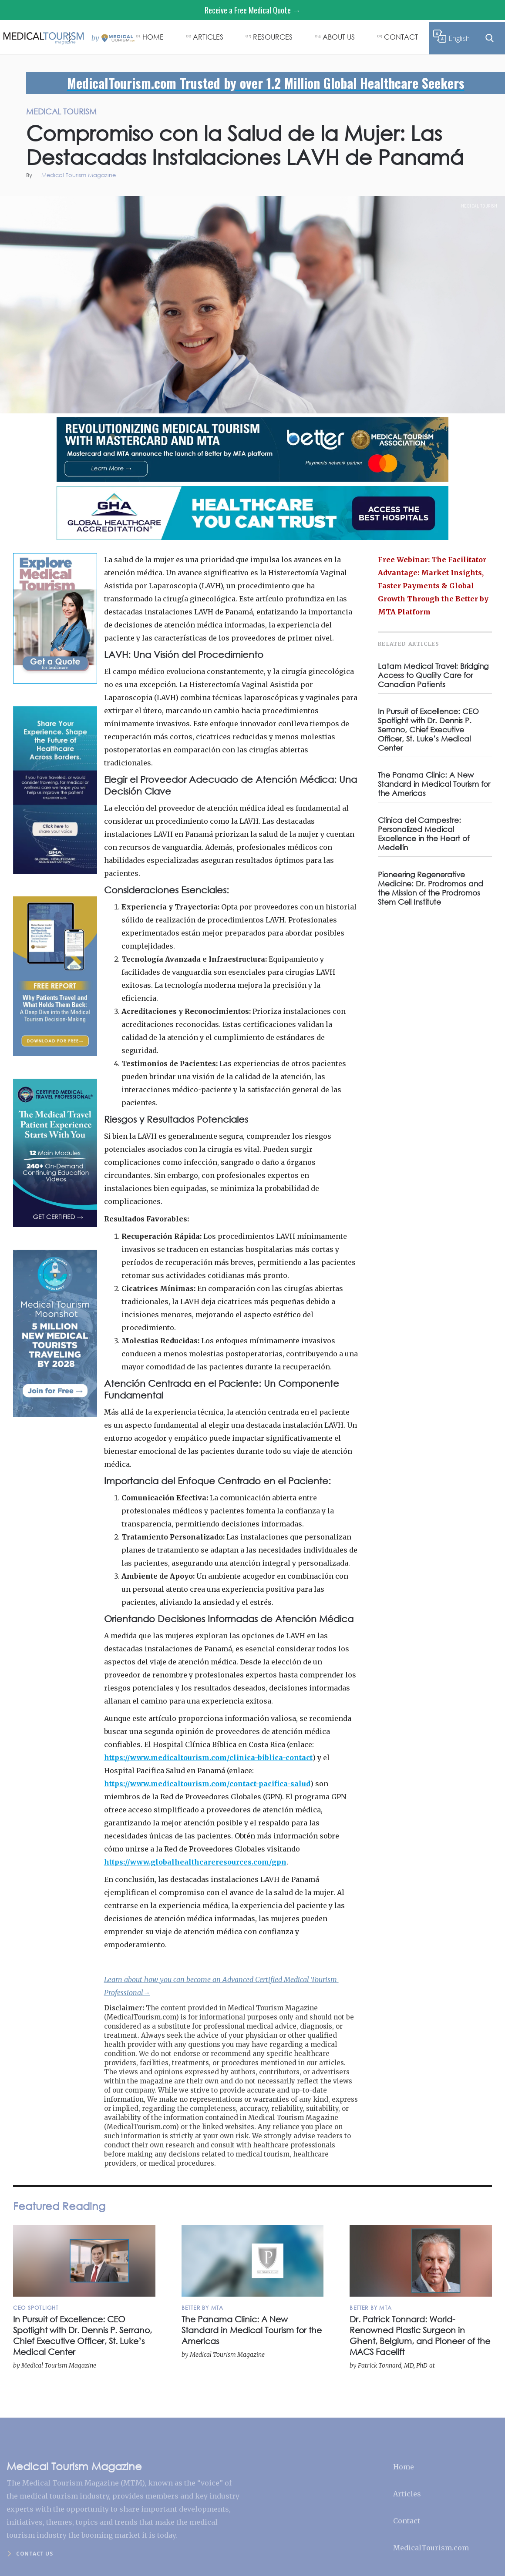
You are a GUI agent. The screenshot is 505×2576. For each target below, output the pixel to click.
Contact (406, 2520)
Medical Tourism (479, 205)
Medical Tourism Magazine (78, 175)
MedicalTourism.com (431, 2547)
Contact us (34, 2553)
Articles (407, 2493)
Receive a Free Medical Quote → (252, 10)
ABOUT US (339, 36)
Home (403, 2466)
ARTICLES (208, 36)
